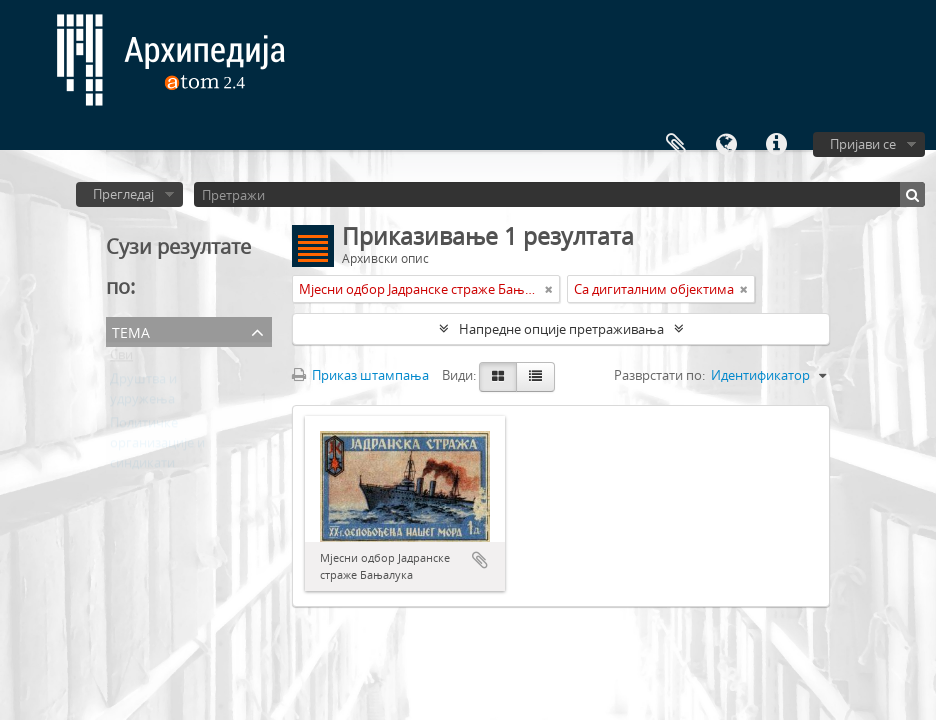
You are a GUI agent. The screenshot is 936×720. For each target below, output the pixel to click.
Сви (121, 359)
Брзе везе (776, 145)
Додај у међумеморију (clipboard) (480, 560)
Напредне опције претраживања (561, 329)
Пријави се (863, 144)
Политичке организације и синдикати (157, 447)
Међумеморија (676, 145)
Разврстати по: (659, 375)
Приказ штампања (360, 375)
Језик (726, 145)
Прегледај (123, 194)
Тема (131, 330)
